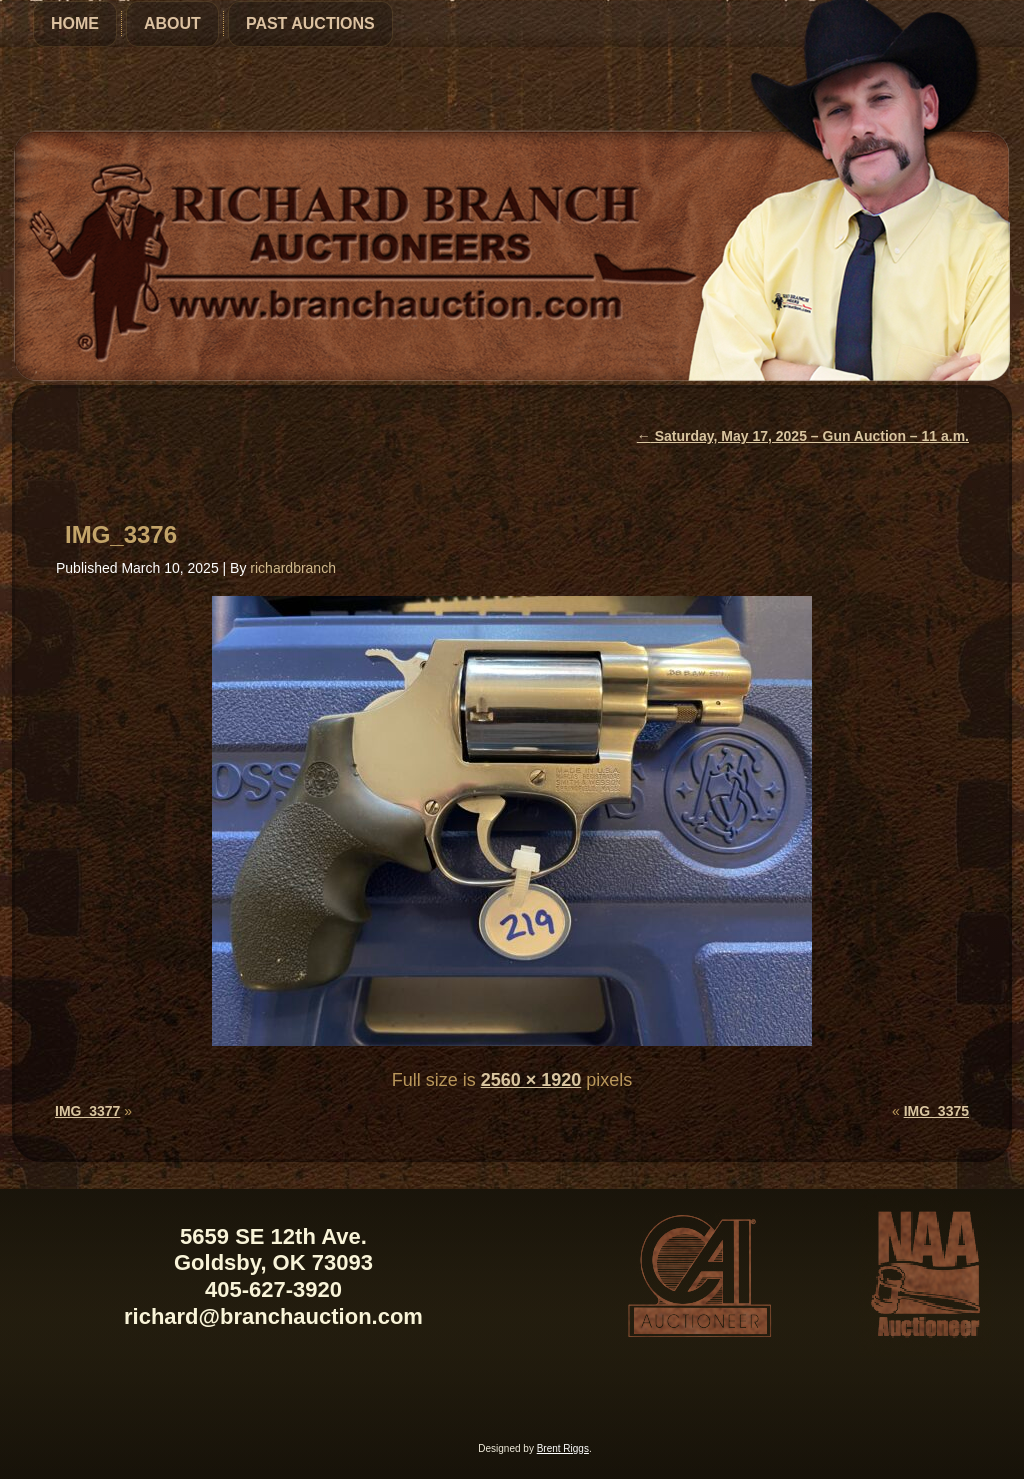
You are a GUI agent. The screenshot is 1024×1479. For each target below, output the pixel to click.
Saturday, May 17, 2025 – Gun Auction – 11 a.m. (803, 436)
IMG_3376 (121, 534)
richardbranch (293, 568)
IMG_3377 (87, 1111)
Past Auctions (310, 23)
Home (75, 23)
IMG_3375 (936, 1111)
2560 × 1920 (531, 1080)
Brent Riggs (563, 1448)
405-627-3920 (273, 1289)
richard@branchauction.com (273, 1316)
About (172, 23)
